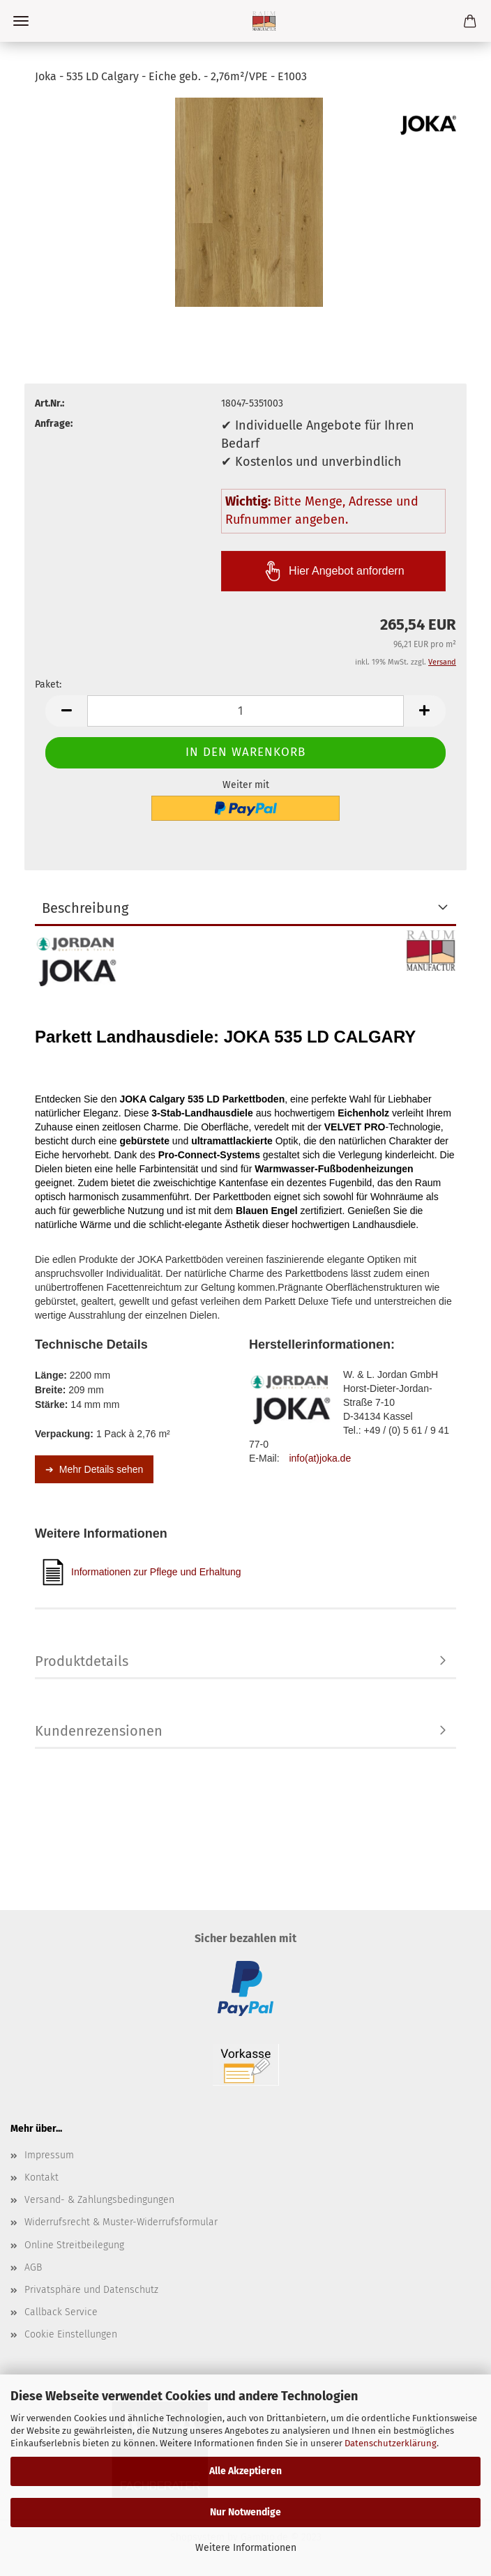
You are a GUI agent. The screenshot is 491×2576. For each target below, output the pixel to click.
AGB (33, 2267)
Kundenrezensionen (99, 1730)
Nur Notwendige (245, 2512)
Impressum (49, 2155)
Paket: (48, 684)
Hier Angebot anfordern (333, 571)
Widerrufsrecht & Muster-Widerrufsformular (121, 2222)
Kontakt (41, 2177)
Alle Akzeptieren (245, 2471)
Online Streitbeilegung (74, 2245)
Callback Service (61, 2312)
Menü (21, 21)
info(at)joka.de (320, 1458)
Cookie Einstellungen (70, 2334)
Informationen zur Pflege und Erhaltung (141, 1572)
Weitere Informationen (245, 2548)
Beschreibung (85, 908)
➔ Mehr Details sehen (94, 1469)
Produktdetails (81, 1661)
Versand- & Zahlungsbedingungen (99, 2200)
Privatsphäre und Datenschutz (91, 2290)
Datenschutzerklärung (391, 2443)
